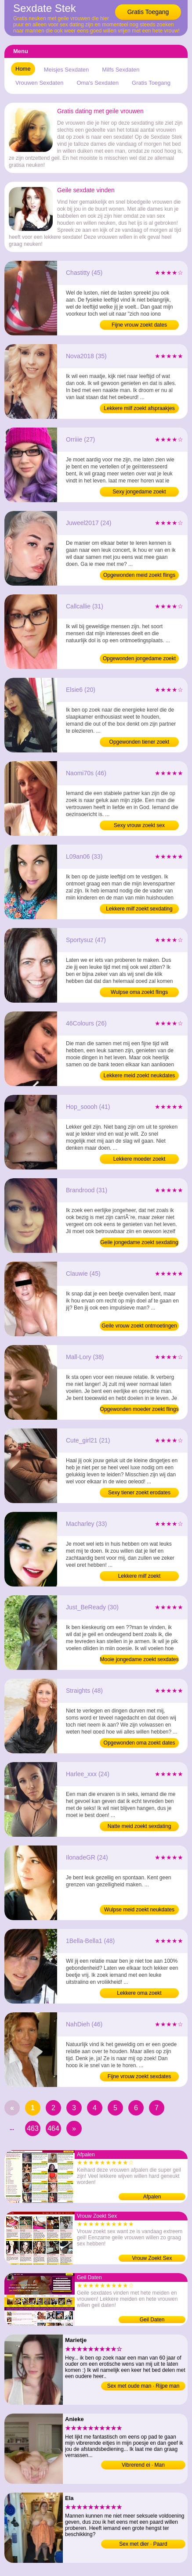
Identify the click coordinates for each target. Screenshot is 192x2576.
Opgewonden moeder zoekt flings (139, 1409)
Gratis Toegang (148, 11)
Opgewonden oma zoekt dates (139, 1743)
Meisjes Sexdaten (66, 69)
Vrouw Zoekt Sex (152, 2258)
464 (53, 2128)
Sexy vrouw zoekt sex (139, 825)
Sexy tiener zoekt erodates (139, 1492)
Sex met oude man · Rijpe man (143, 2386)
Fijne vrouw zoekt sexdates (139, 2076)
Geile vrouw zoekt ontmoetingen (139, 1326)
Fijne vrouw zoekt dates (139, 325)
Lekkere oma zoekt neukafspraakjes (139, 1994)
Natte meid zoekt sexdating (139, 1826)
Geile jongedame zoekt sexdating (139, 1242)
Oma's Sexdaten (97, 82)
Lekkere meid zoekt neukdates (139, 1075)
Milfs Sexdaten (120, 69)
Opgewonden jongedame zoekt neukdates (139, 659)
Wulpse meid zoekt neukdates (139, 1910)
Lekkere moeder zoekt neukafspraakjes (139, 1160)
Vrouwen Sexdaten (39, 82)
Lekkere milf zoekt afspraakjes (139, 408)
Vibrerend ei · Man (143, 2465)
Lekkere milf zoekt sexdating (139, 909)
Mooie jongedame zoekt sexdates (139, 1659)
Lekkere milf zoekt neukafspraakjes (139, 1577)
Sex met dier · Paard (143, 2544)
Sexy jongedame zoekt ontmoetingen (139, 492)
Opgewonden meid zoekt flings (139, 575)
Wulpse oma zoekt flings (139, 992)
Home (23, 68)
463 (33, 2128)
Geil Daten (152, 2320)
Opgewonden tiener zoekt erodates (139, 743)
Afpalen (152, 2197)
